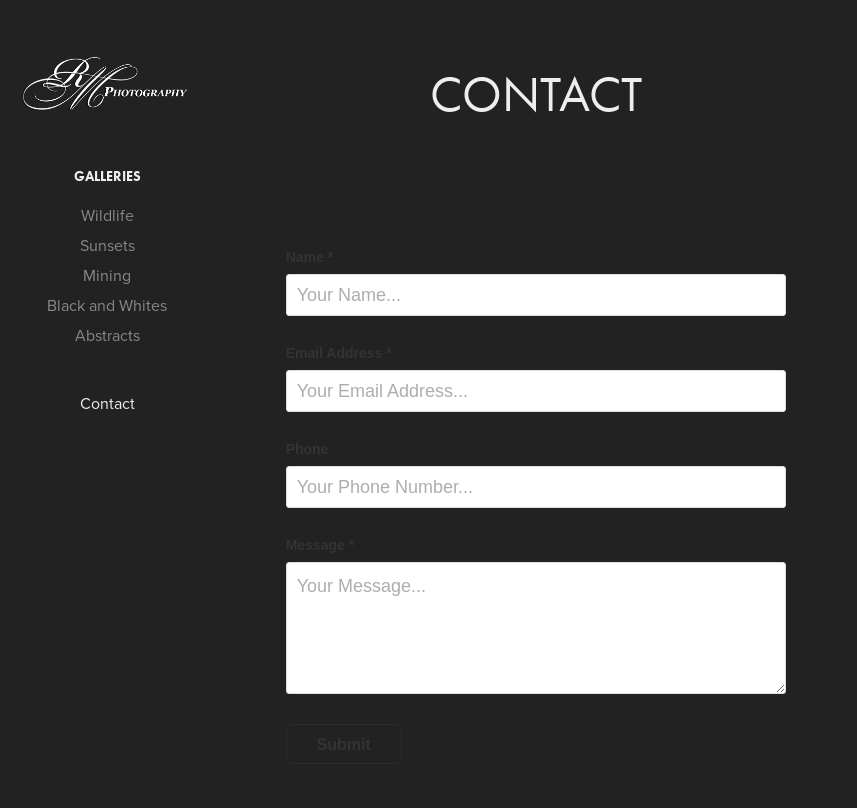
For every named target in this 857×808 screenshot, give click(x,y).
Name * (309, 257)
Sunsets (107, 245)
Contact (107, 403)
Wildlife (107, 215)
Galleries (107, 176)
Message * (320, 545)
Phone (307, 449)
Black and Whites (107, 305)
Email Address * (339, 353)
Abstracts (107, 335)
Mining (107, 275)
